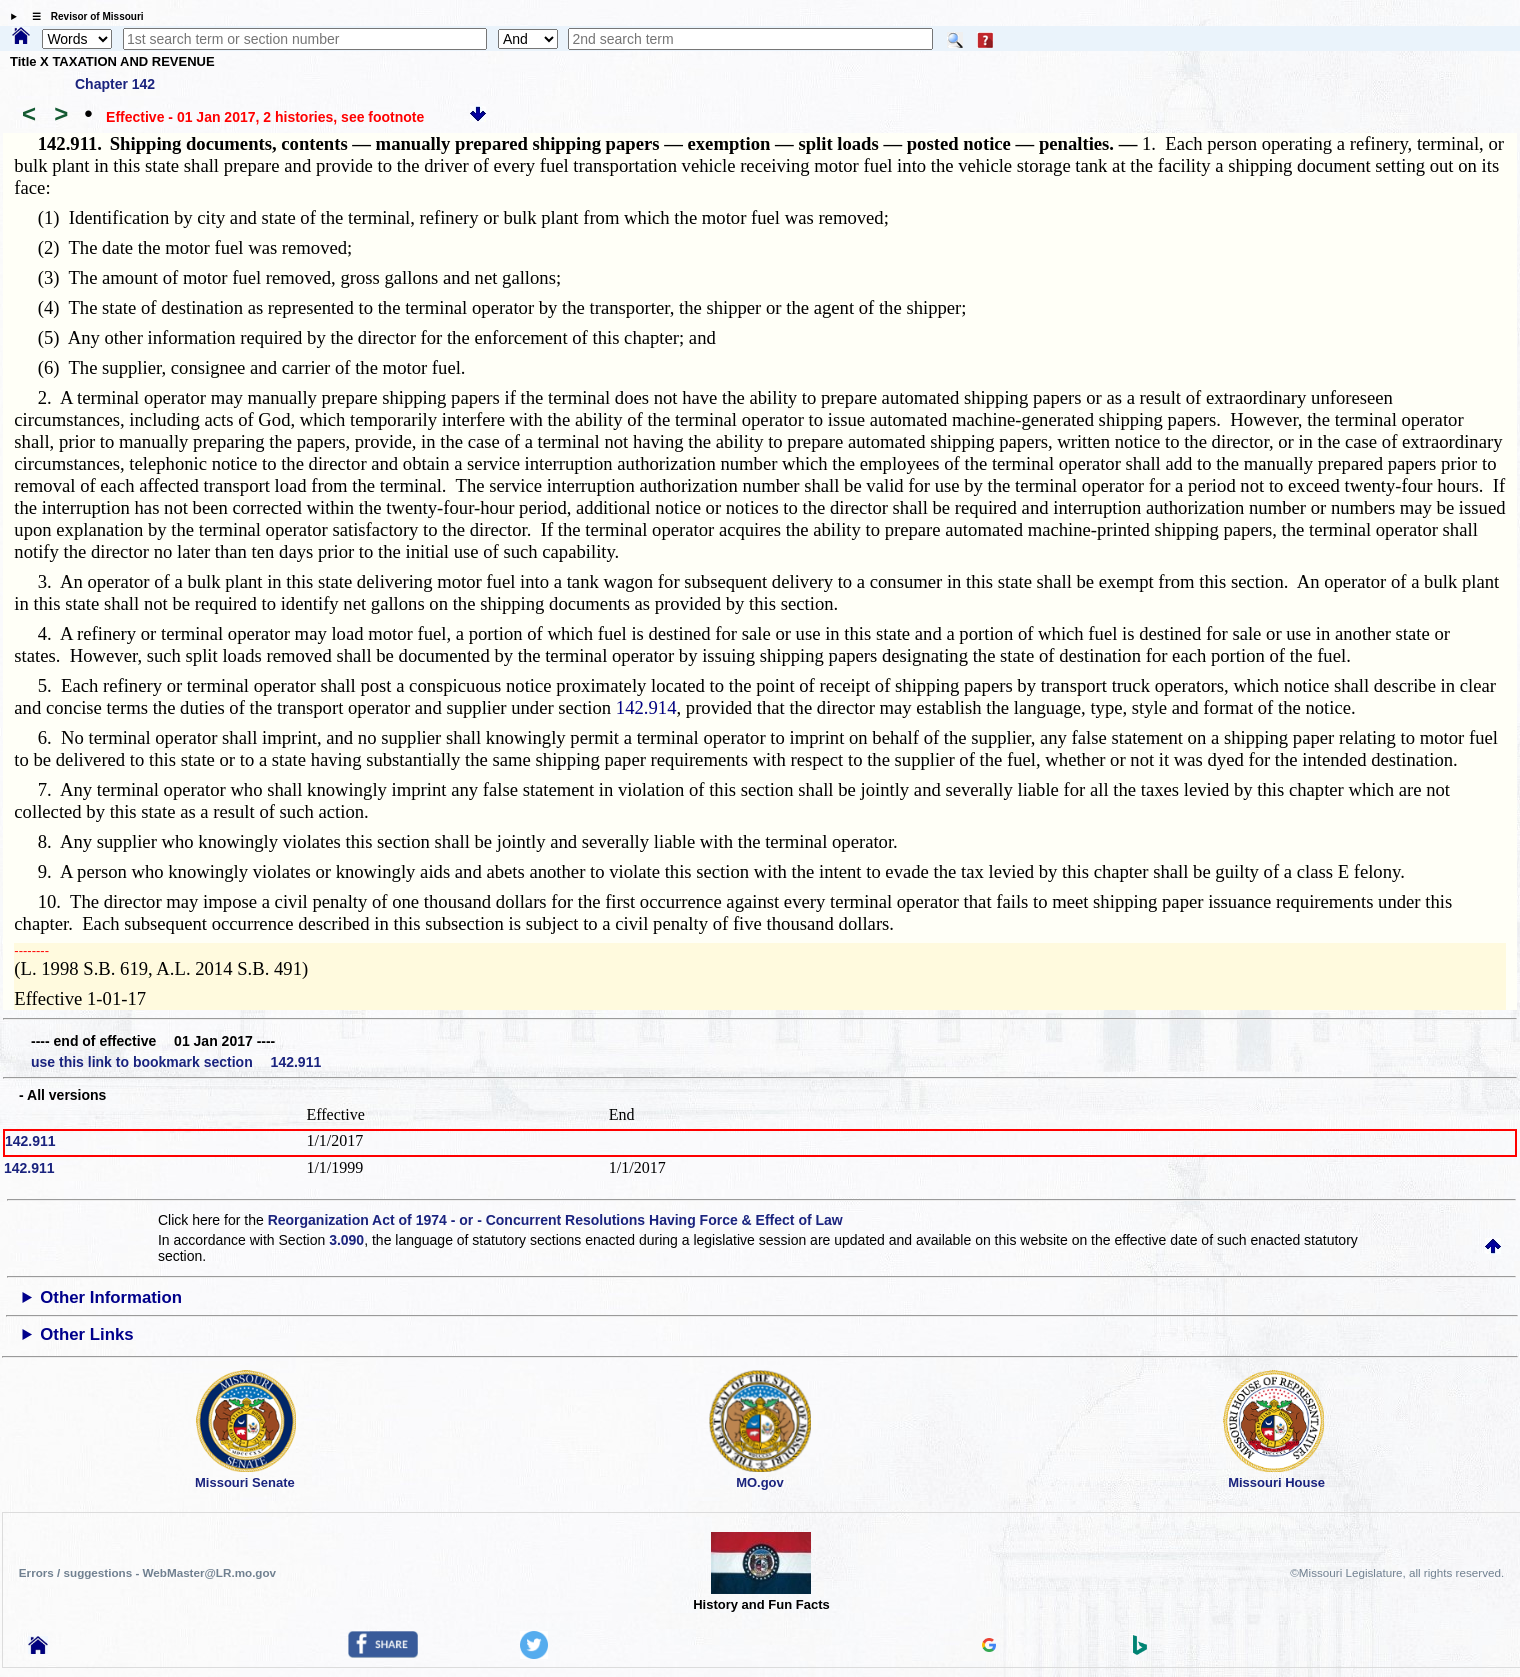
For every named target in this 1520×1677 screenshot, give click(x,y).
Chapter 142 (115, 84)
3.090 (346, 1240)
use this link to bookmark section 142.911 (176, 1062)
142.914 (646, 707)
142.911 (30, 1141)
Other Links (86, 1334)
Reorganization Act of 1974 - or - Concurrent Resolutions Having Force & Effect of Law (555, 1220)
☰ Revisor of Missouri (83, 16)
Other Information (111, 1297)
